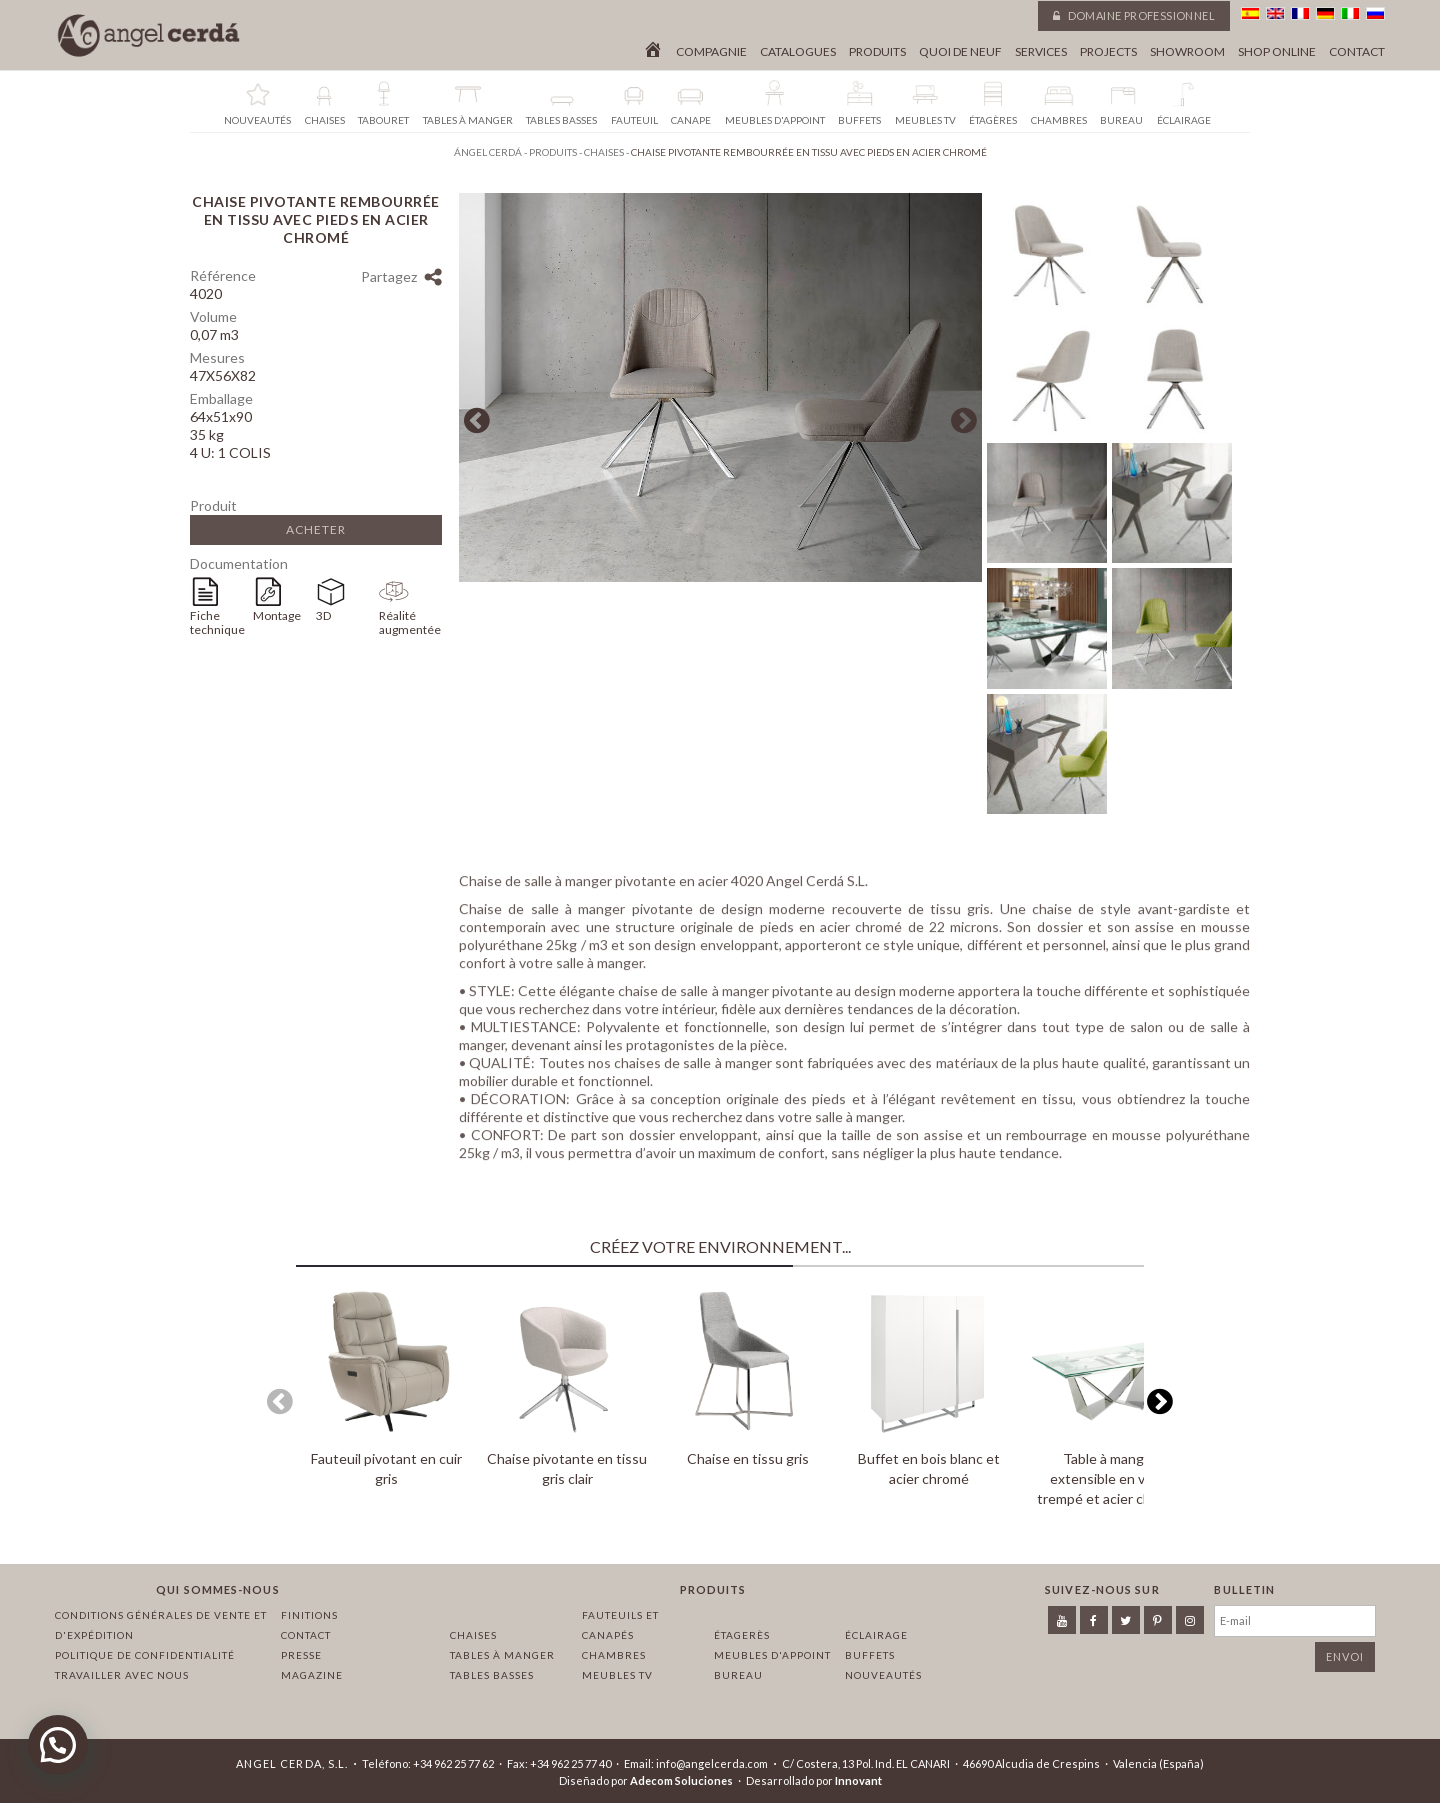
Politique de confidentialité (145, 1655)
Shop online (1277, 52)
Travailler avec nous (122, 1675)
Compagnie (711, 52)
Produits (877, 52)
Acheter (316, 529)
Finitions (309, 1615)
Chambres (614, 1655)
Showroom (1187, 52)
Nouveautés (883, 1675)
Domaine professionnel (1134, 15)
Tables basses (492, 1675)
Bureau (738, 1675)
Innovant (858, 1780)
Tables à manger (502, 1655)
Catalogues (798, 52)
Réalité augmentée (410, 622)
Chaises (473, 1635)
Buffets (870, 1655)
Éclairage (876, 1635)
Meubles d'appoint (772, 1655)
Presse (301, 1655)
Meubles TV (617, 1675)
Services (1041, 52)
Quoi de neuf (960, 52)
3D (323, 615)
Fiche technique (217, 622)
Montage (277, 615)
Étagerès (742, 1635)
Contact (1357, 52)
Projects (1108, 52)
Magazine (312, 1675)
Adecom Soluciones (681, 1780)
